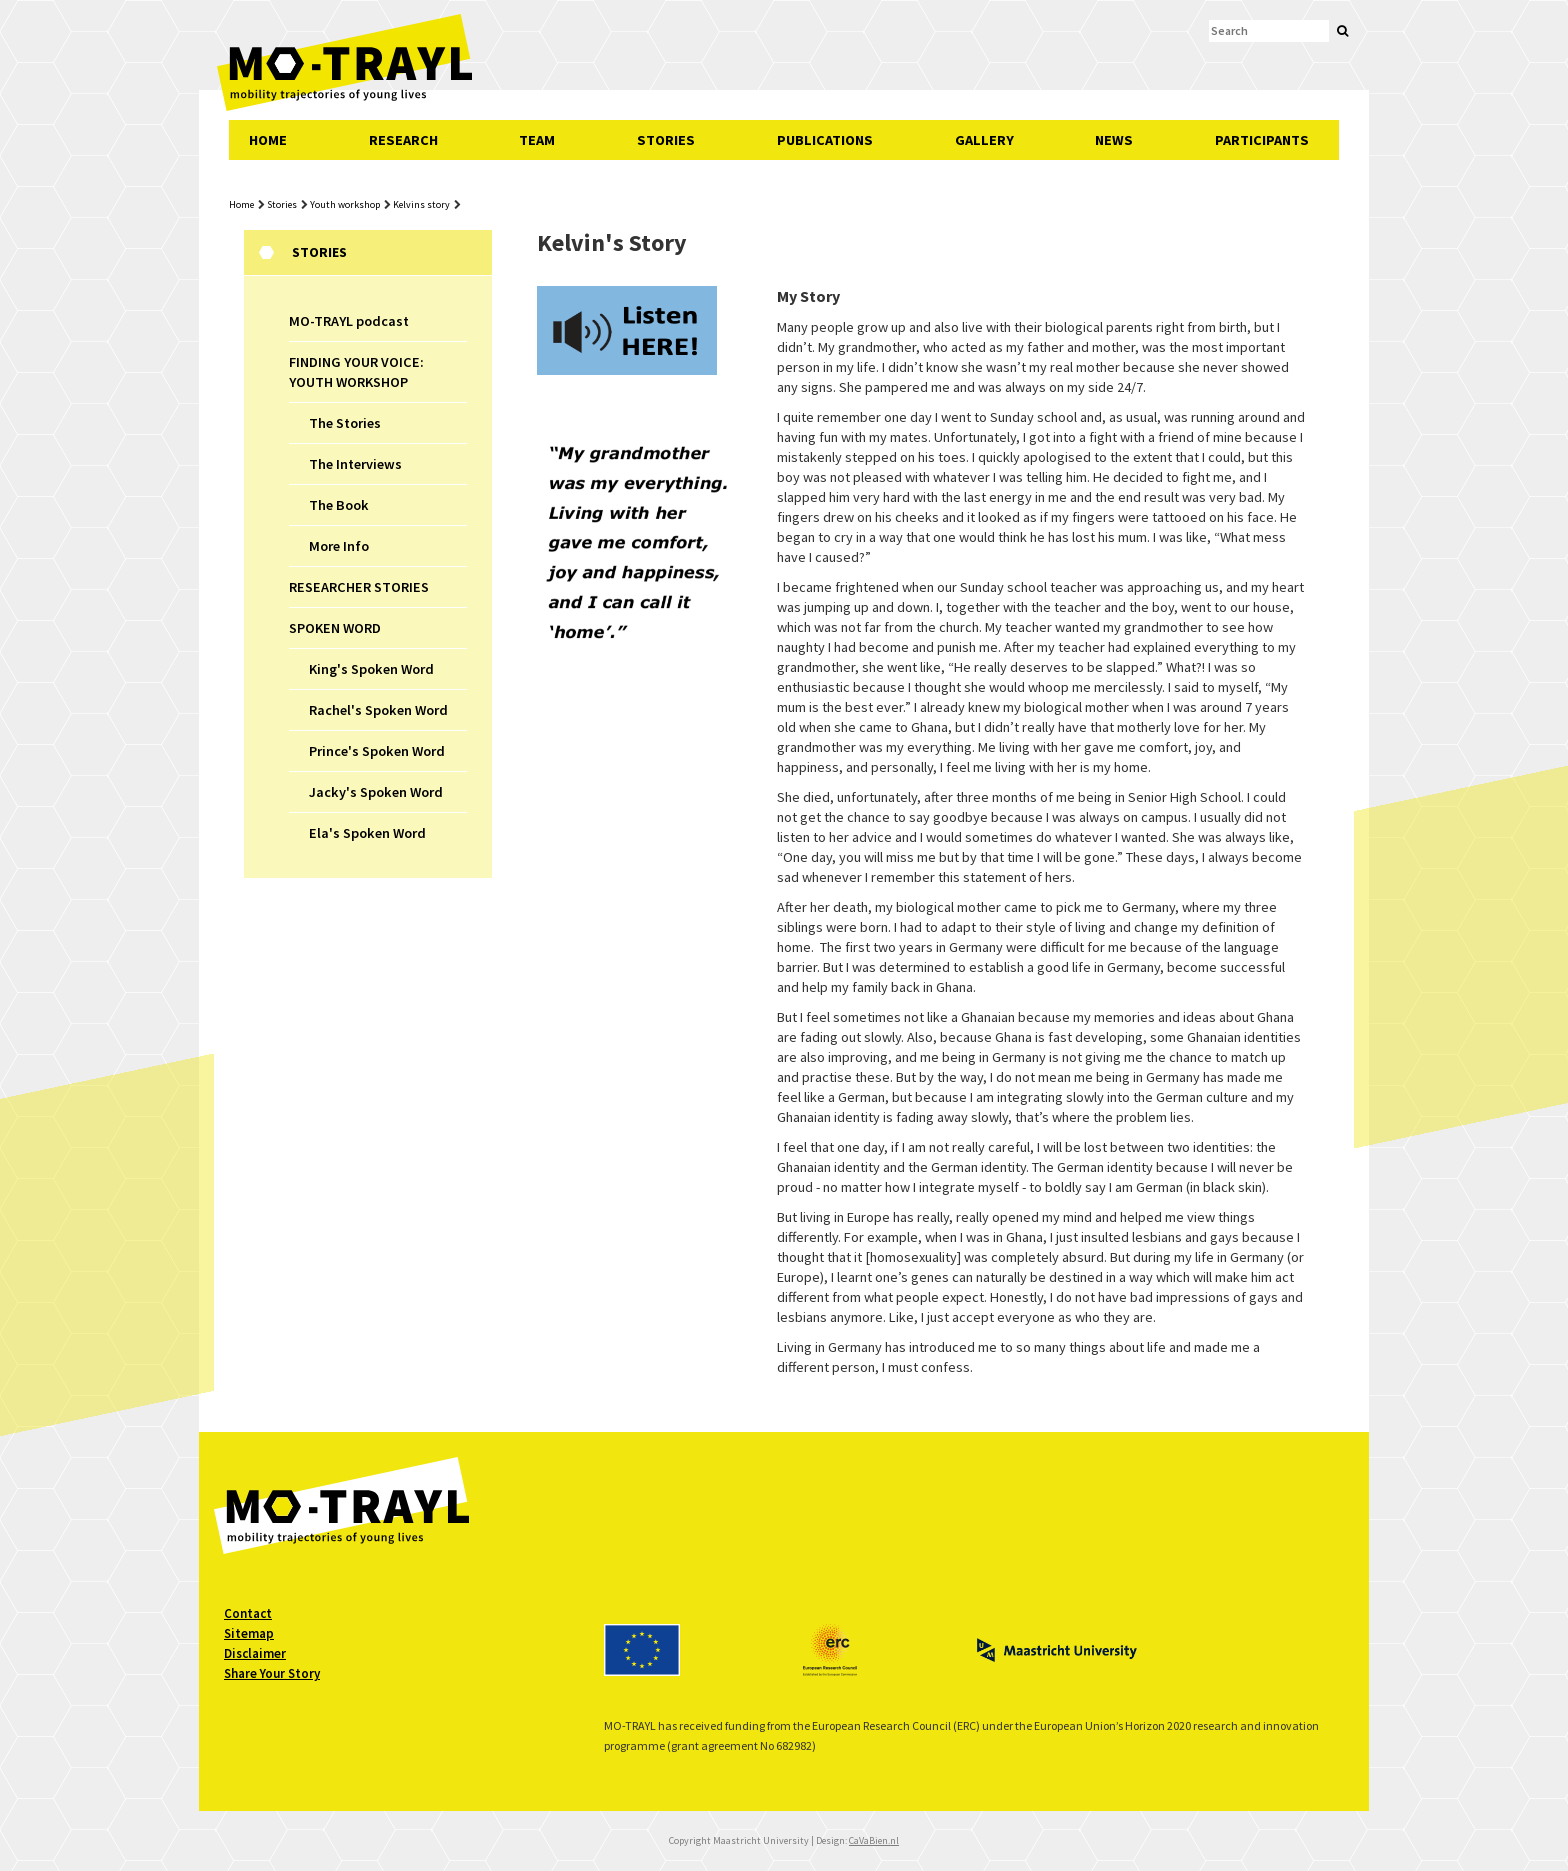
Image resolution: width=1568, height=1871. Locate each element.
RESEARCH (403, 140)
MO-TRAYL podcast (349, 321)
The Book (339, 505)
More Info (339, 546)
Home (241, 204)
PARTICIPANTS (1262, 140)
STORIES (666, 140)
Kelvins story (421, 204)
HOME (268, 140)
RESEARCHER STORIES (359, 587)
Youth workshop (345, 204)
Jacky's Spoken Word (376, 792)
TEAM (537, 140)
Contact (248, 1613)
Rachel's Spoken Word (378, 710)
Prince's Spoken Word (377, 751)
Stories (282, 204)
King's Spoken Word (371, 669)
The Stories (345, 423)
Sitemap (249, 1633)
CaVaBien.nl (874, 1840)
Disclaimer (255, 1653)
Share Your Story (272, 1673)
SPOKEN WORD (335, 628)
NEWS (1114, 140)
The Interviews (355, 464)
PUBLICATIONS (825, 140)
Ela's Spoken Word (367, 833)
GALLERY (984, 140)
